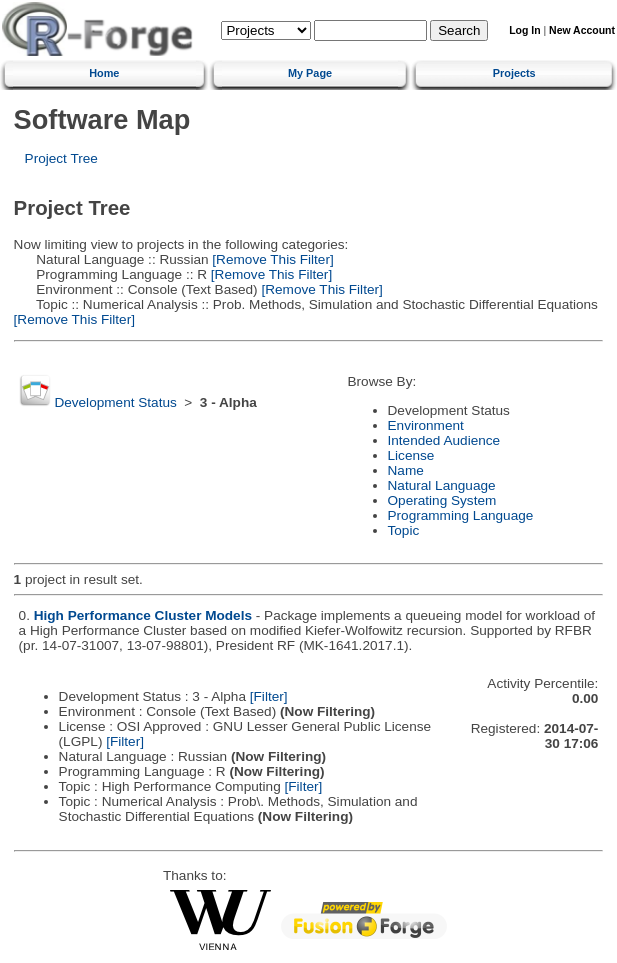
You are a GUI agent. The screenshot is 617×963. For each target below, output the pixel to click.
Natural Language (442, 485)
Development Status (115, 402)
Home (104, 73)
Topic (404, 530)
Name (406, 470)
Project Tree (61, 158)
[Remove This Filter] (271, 259)
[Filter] (269, 696)
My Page (310, 73)
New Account (582, 30)
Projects (514, 73)
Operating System (442, 500)
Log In (524, 30)
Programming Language (461, 515)
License (411, 455)
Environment (426, 425)
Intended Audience (444, 440)
